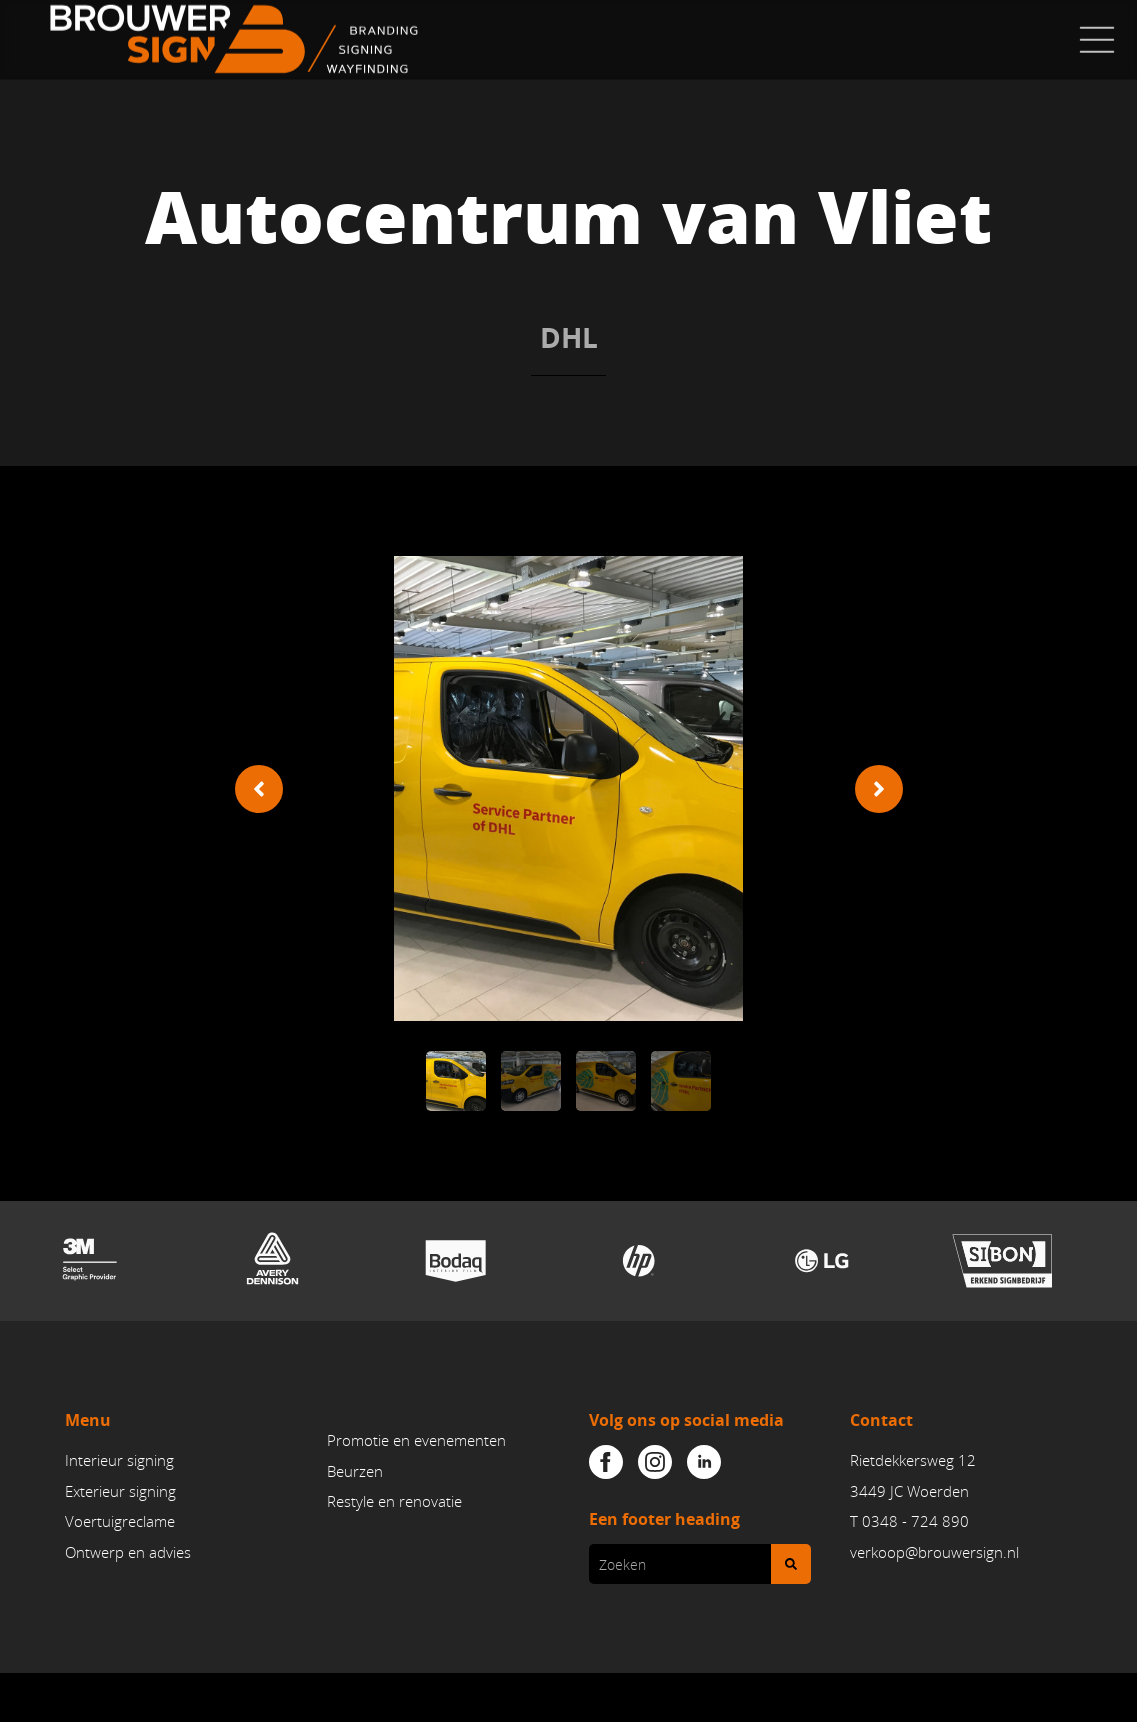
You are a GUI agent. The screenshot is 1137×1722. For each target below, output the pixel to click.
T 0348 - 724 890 (909, 1521)
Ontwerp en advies (128, 1552)
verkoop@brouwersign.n (933, 1552)
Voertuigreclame (120, 1521)
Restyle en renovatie (394, 1501)
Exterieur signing (120, 1491)
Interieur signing (119, 1460)
